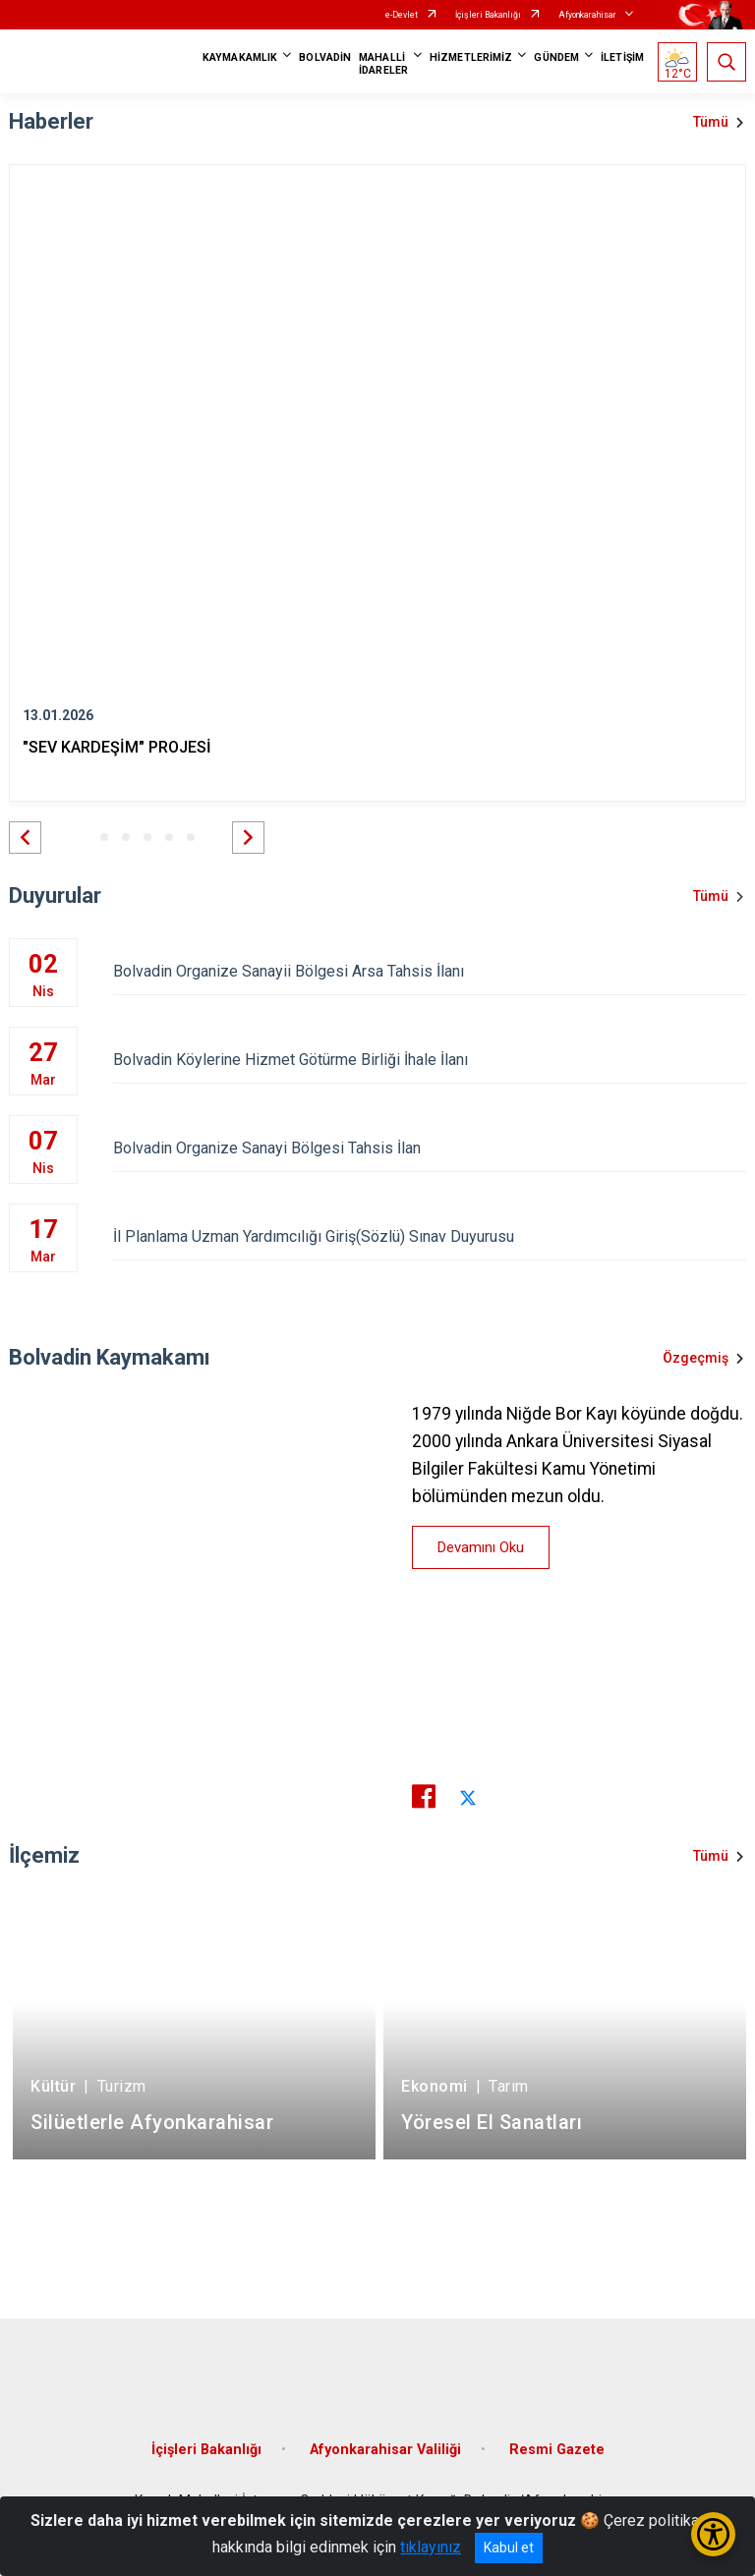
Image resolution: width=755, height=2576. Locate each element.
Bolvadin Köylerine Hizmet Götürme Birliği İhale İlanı (429, 1059)
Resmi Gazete (557, 2449)
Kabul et (509, 2547)
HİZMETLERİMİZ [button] (471, 57)
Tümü (710, 122)
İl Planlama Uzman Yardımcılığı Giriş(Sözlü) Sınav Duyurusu (429, 1236)
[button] (25, 837)
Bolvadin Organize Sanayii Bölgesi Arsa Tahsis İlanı (429, 971)
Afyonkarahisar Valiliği (385, 2449)
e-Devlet (401, 15)
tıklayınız (430, 2547)
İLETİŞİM (622, 57)
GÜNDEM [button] (556, 57)
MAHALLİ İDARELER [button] (383, 64)
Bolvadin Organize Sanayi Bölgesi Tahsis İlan (429, 1148)
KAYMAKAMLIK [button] (240, 57)
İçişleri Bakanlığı (488, 15)
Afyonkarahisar (587, 15)
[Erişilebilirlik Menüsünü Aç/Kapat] (713, 2534)
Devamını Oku (480, 1547)
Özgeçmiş (695, 1358)
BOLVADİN (325, 57)
